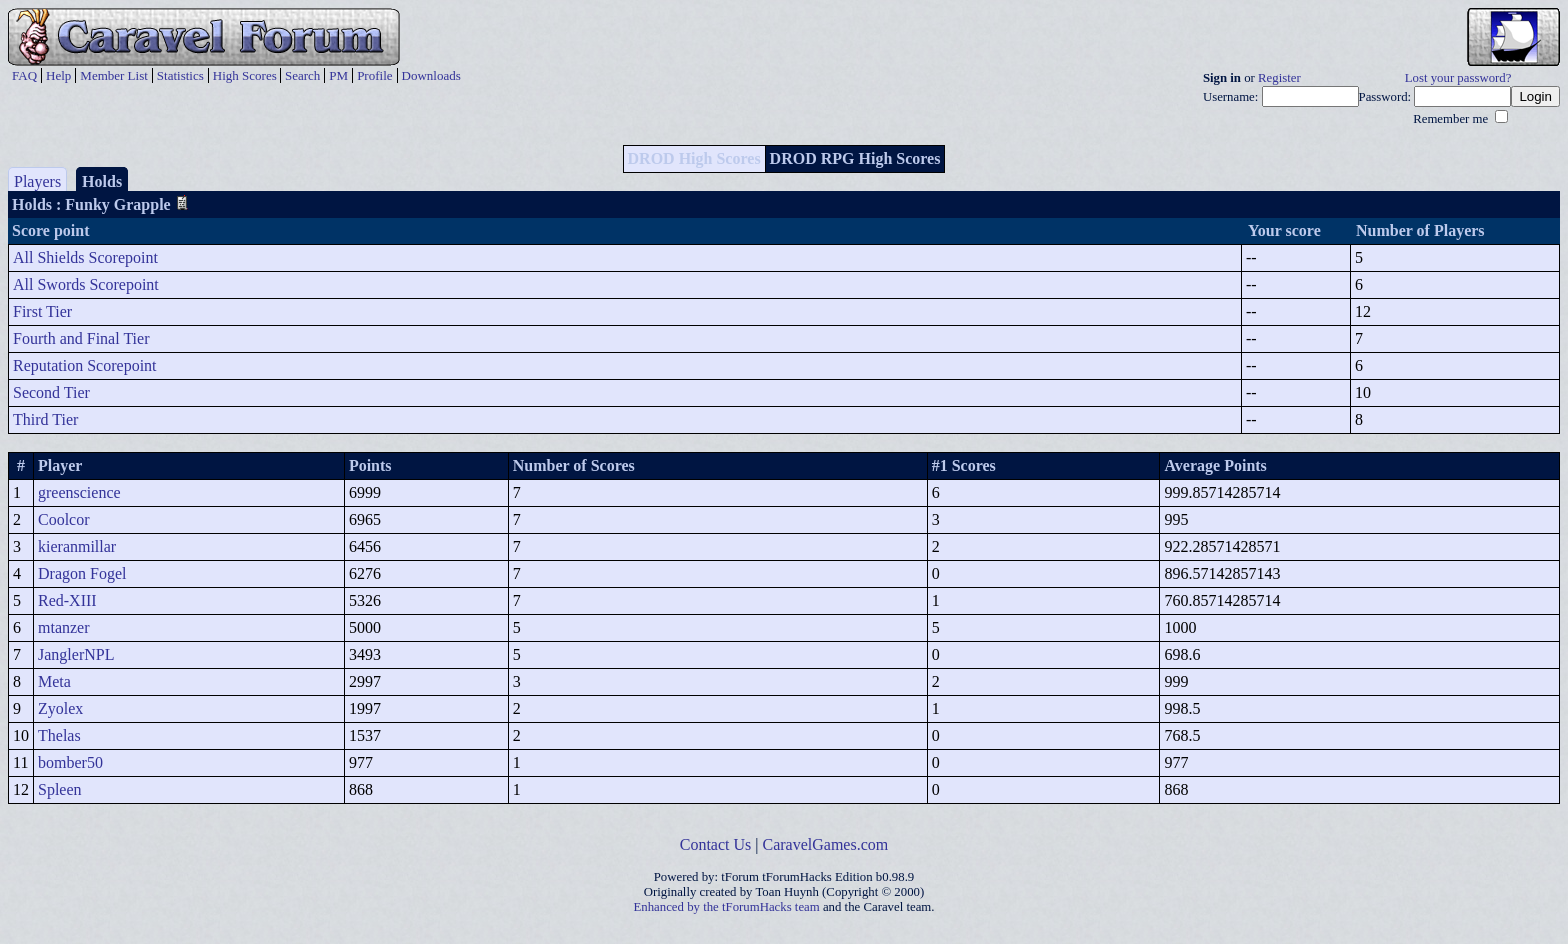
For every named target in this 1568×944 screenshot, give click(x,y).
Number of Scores (574, 465)
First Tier (42, 311)
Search (302, 75)
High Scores (245, 75)
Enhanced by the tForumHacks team (727, 907)
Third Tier (45, 419)
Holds (102, 181)
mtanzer (64, 627)
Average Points (1215, 465)
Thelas (59, 735)
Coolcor (64, 519)
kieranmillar (77, 546)
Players (37, 181)
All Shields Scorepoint (85, 257)
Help (58, 75)
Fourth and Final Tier (81, 338)
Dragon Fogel (82, 573)
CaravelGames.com (826, 844)
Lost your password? (1458, 78)
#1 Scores (964, 465)
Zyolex (60, 708)
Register (1279, 78)
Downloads (431, 75)
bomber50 (70, 762)
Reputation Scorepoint (85, 365)
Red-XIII (67, 600)
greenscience (79, 492)
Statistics (180, 75)
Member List (114, 75)
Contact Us (716, 844)
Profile (374, 75)
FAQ (24, 75)
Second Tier (51, 392)
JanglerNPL (76, 654)
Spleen (60, 789)
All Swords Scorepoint (86, 284)
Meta (54, 681)
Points (370, 465)
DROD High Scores (694, 158)
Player (60, 465)
